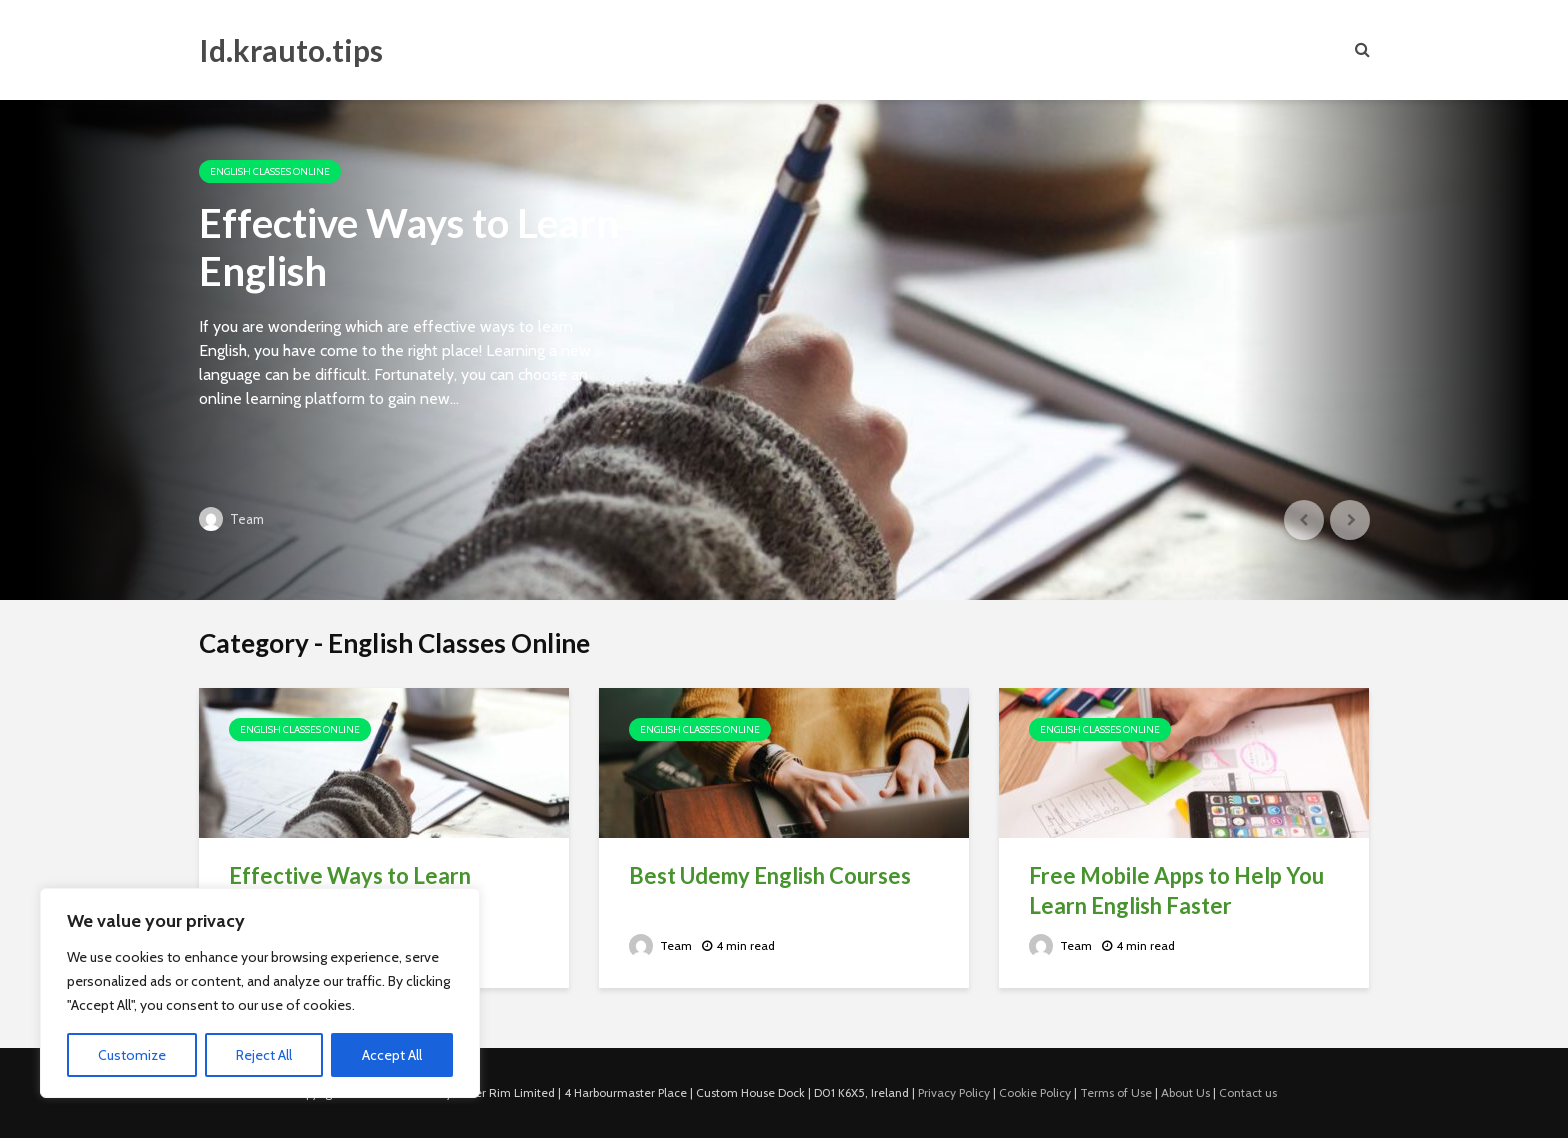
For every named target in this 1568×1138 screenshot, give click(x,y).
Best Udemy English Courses (770, 875)
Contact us (1248, 1092)
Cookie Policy (1035, 1092)
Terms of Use (1116, 1092)
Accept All (392, 1055)
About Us (1185, 1092)
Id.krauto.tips (291, 50)
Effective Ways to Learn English (409, 247)
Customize (132, 1055)
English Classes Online (270, 171)
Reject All (264, 1055)
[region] (260, 993)
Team (231, 519)
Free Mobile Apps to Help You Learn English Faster (1176, 890)
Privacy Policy (954, 1092)
